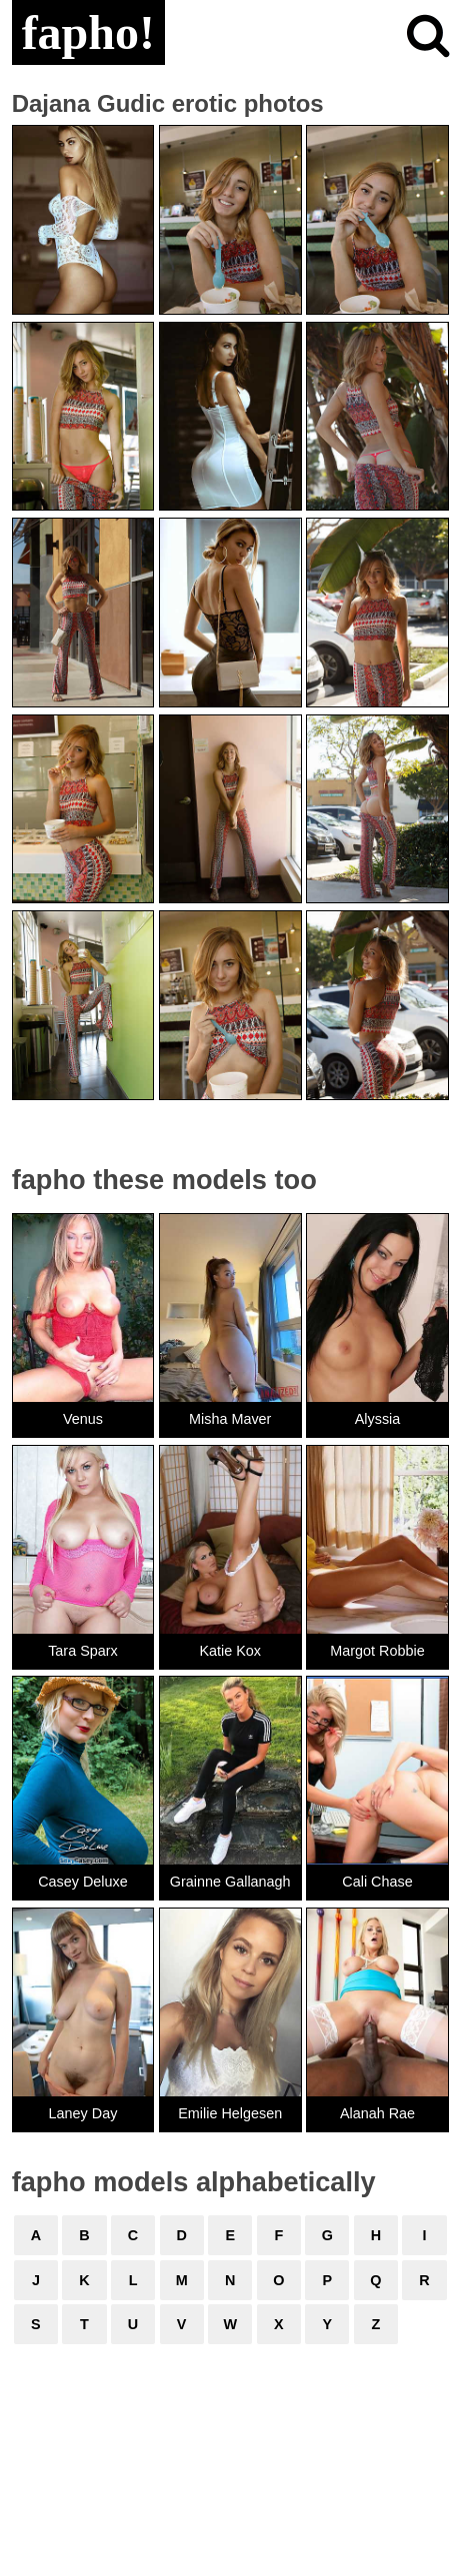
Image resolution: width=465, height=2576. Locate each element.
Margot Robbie (377, 1651)
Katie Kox (230, 1651)
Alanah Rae (377, 2113)
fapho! (88, 32)
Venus (83, 1419)
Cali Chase (377, 1882)
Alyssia (378, 1419)
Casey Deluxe (83, 1882)
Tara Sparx (83, 1651)
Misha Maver (230, 1419)
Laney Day (83, 2113)
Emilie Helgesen (230, 2113)
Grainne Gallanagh (230, 1882)
